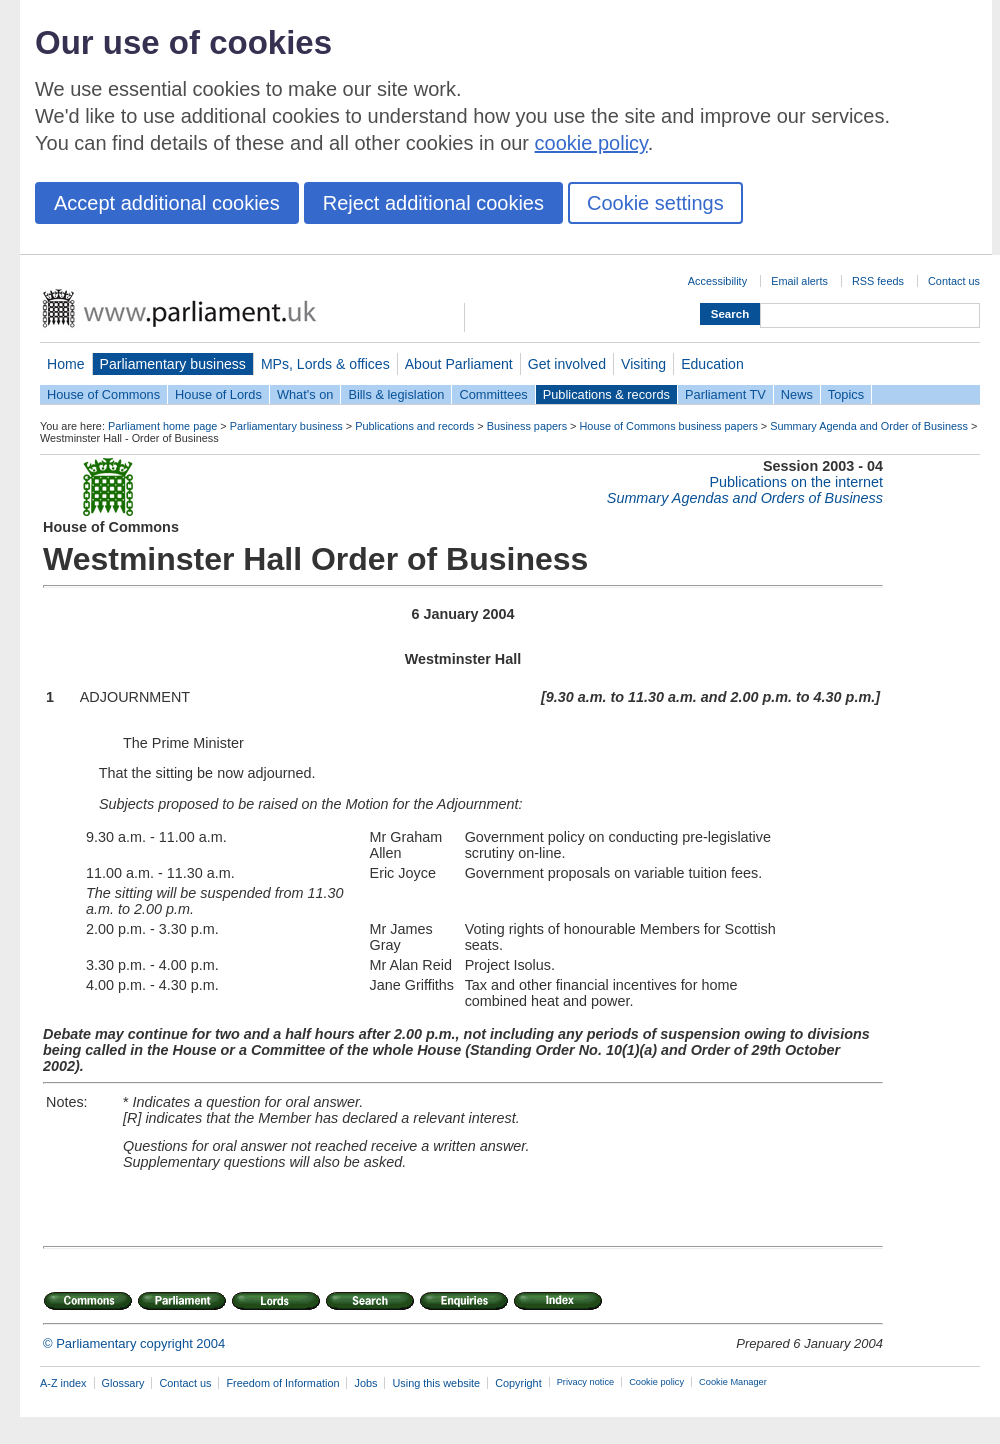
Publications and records (414, 426)
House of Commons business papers (669, 426)
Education (712, 364)
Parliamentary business (173, 364)
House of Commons (103, 394)
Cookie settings (655, 203)
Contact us (954, 281)
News (797, 394)
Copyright (518, 1383)
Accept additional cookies (167, 203)
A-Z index (63, 1383)
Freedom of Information (282, 1383)
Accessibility (717, 281)
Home (66, 364)
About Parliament (459, 364)
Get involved (567, 364)
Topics (846, 394)
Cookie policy (656, 1382)
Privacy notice (585, 1382)
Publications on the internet (796, 482)
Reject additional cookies (433, 203)
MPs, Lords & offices (325, 364)
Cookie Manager (733, 1382)
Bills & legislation (396, 394)
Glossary (123, 1383)
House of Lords (218, 394)
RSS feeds (878, 281)
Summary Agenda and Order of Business (869, 426)
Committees (493, 394)
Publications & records (606, 394)
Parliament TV (725, 394)
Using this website (436, 1383)
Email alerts (799, 281)
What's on (305, 394)
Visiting (643, 364)
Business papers (527, 426)
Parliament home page (162, 426)
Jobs (365, 1383)
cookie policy (591, 143)
